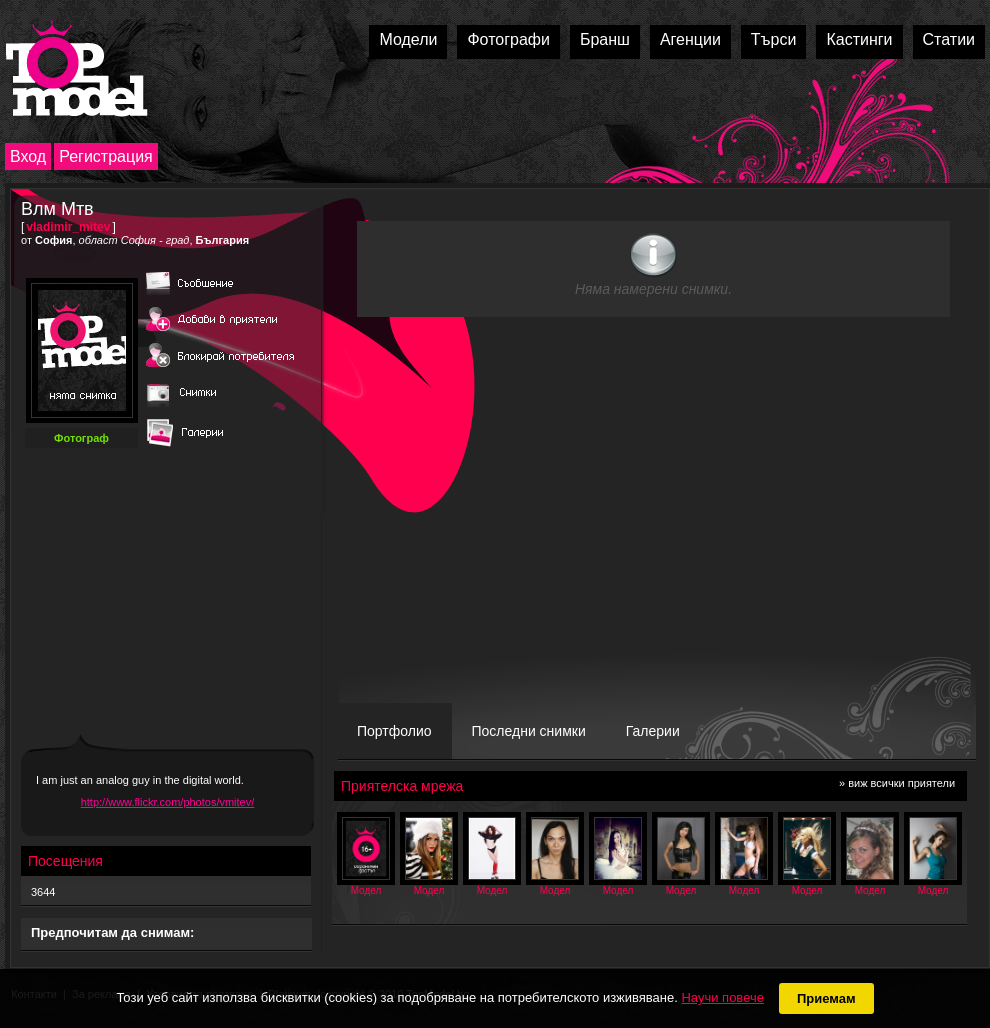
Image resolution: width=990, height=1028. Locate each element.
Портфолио (394, 731)
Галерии (653, 731)
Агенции (690, 39)
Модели (408, 39)
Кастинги (859, 39)
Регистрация (106, 156)
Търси (774, 39)
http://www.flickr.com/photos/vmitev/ (168, 802)
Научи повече (722, 997)
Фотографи (508, 39)
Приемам (826, 998)
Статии (949, 39)
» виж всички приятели (897, 783)
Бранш (605, 39)
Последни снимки (529, 731)
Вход (28, 156)
